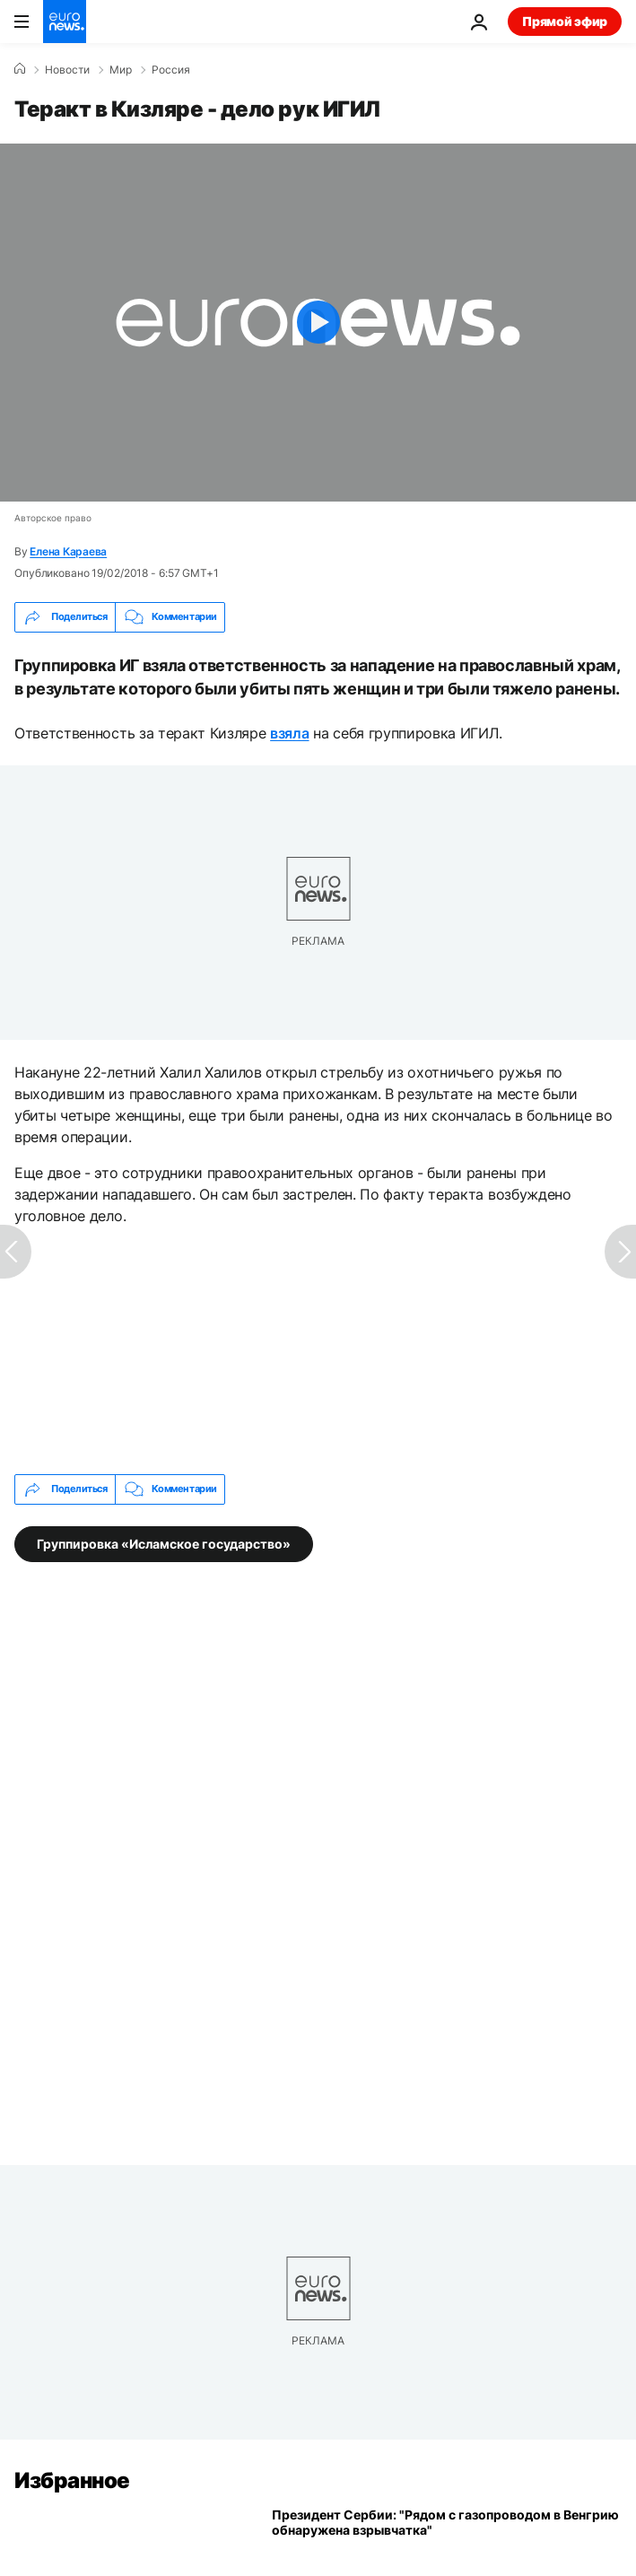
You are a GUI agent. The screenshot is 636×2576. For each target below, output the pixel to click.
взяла (289, 733)
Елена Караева (68, 551)
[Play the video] (318, 323)
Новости (67, 70)
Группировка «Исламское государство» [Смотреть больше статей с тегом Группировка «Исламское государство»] (164, 1542)
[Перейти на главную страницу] (64, 21)
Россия (171, 70)
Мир (120, 70)
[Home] (19, 69)
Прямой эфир (564, 21)
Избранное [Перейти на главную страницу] (72, 2480)
